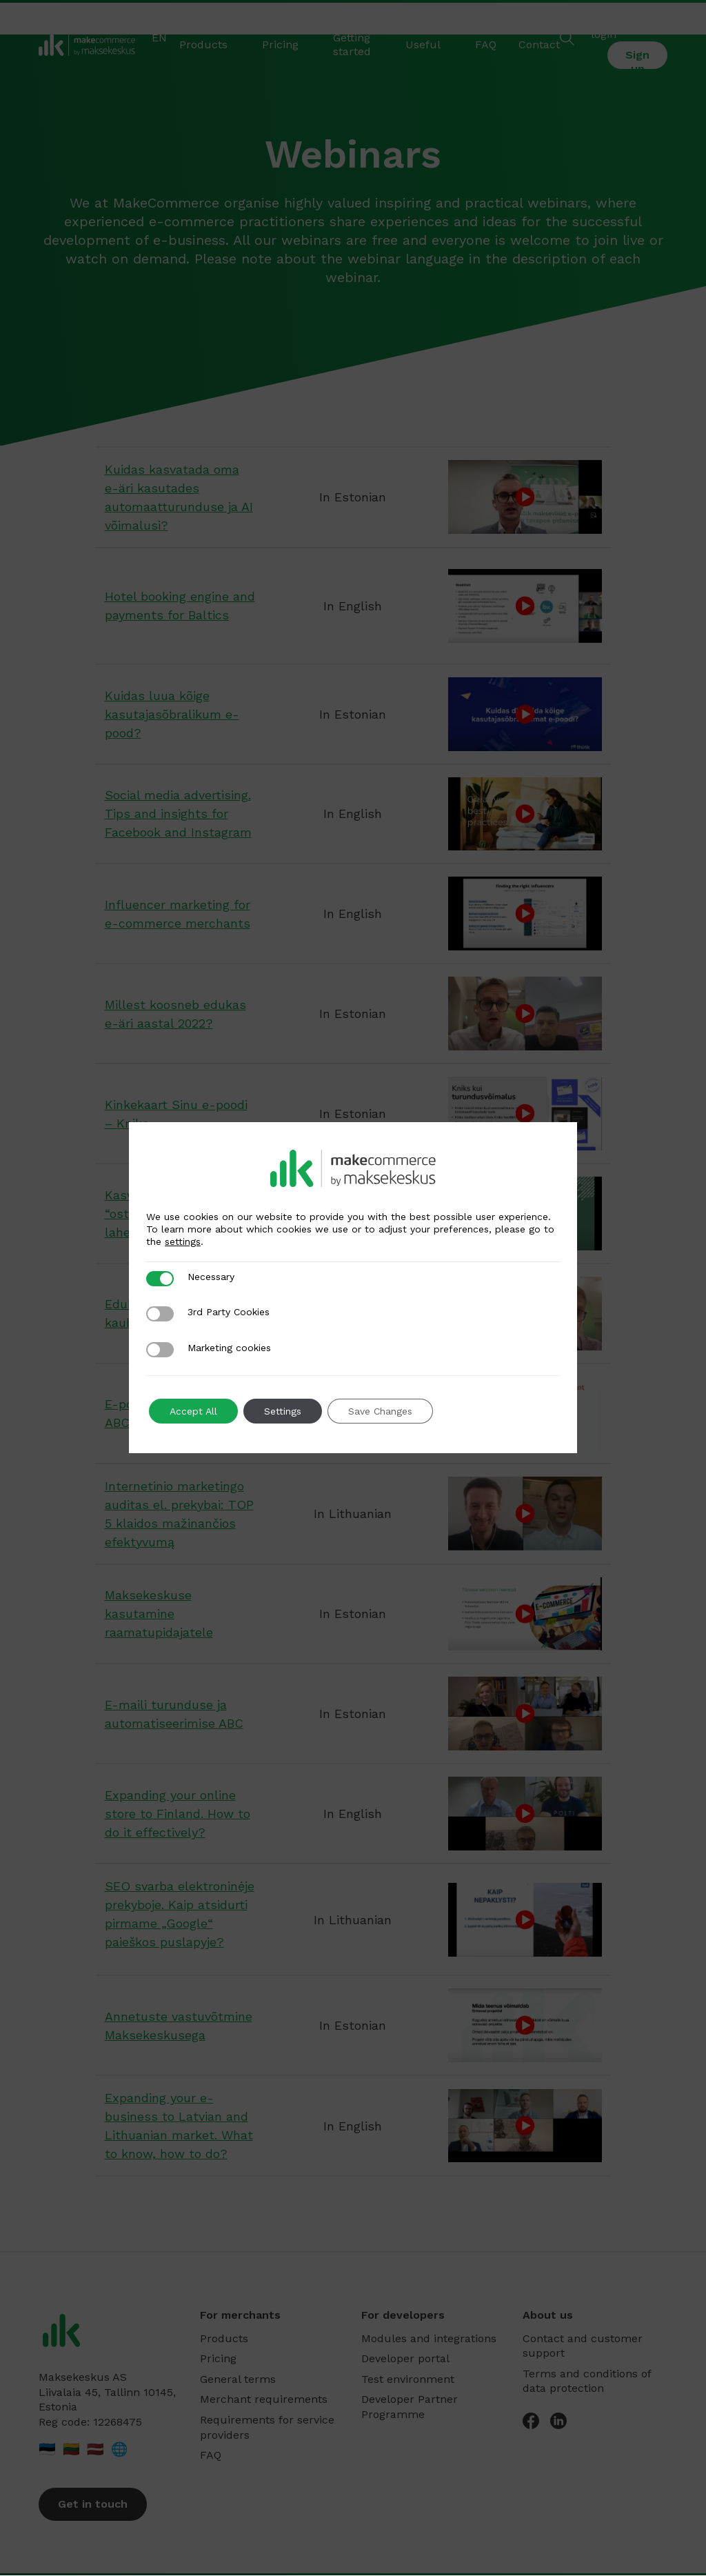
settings (183, 1241)
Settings (282, 1411)
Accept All (193, 1411)
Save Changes (380, 1411)
